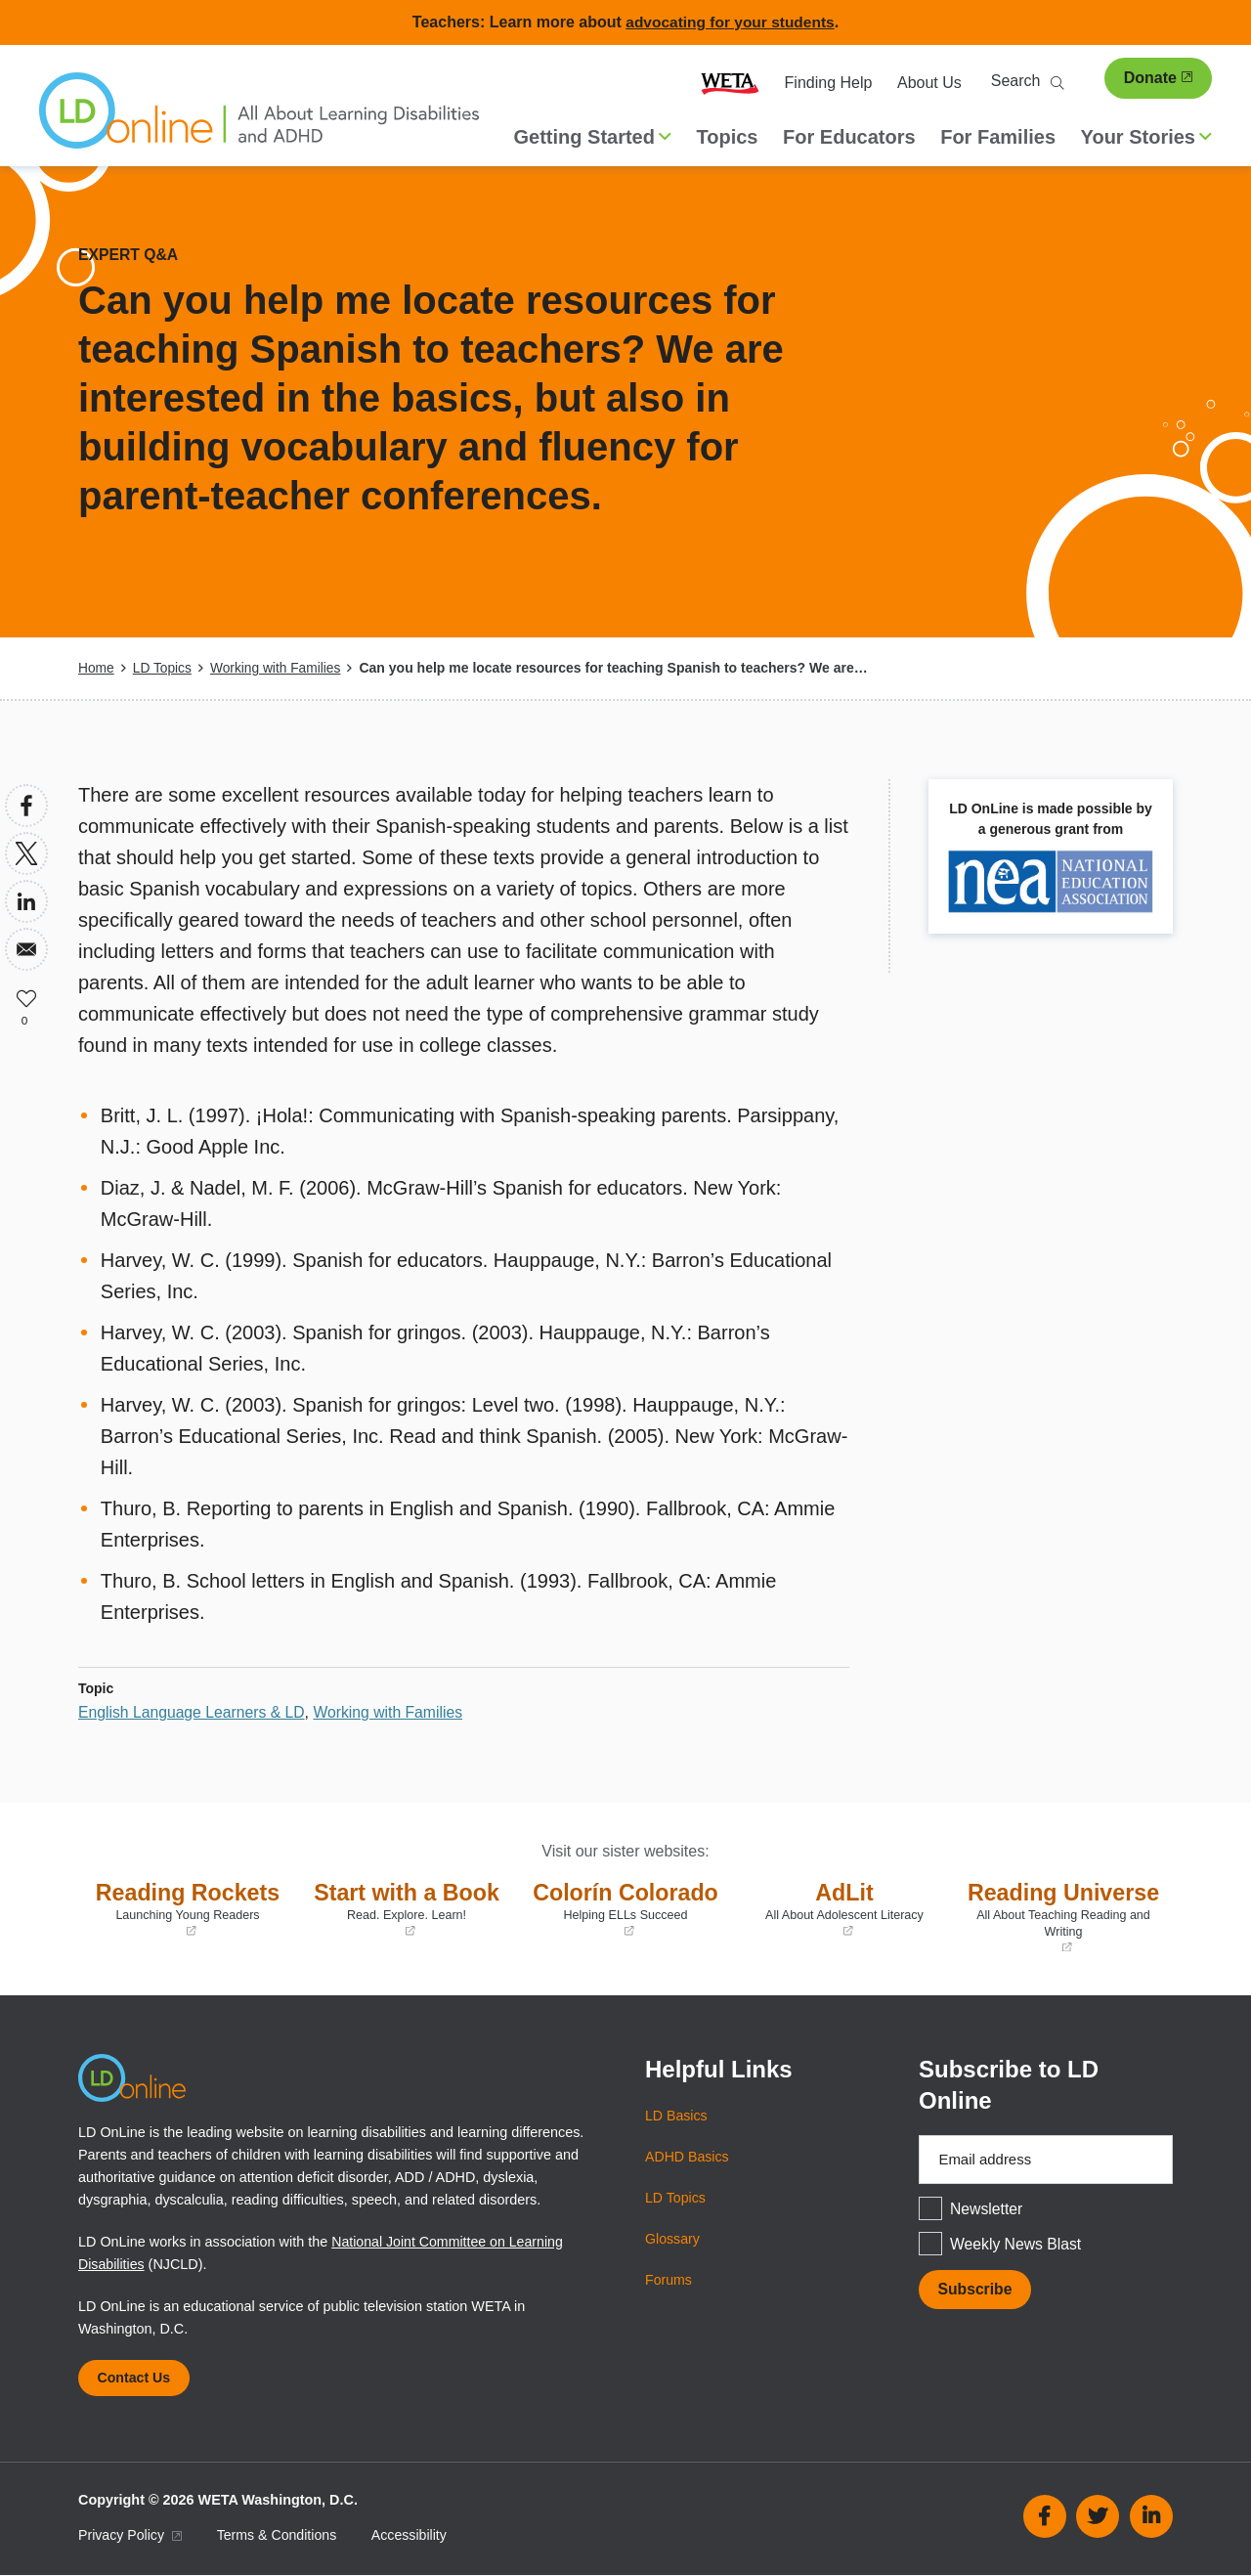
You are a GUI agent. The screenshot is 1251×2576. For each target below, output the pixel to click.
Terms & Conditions (280, 2536)
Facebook (1044, 2517)
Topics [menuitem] (727, 137)
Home (96, 668)
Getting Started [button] (592, 137)
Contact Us (135, 2377)
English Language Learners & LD (193, 1711)
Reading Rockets (187, 1908)
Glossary (673, 2238)
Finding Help (829, 82)
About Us (929, 82)
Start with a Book (406, 1908)
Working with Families (278, 668)
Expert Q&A (129, 254)
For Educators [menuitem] (849, 137)
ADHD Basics (687, 2155)
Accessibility (413, 2536)
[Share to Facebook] (26, 804)
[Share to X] (26, 852)
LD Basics (677, 2114)
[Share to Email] (26, 948)
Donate (1158, 77)
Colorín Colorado (625, 1908)
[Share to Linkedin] (26, 900)
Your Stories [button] (1146, 137)
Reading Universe (1063, 1916)
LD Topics (163, 668)
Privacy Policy (131, 2536)
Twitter (1097, 2517)
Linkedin (1151, 2517)
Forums (669, 2279)
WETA (730, 83)
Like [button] (26, 996)
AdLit (844, 1908)
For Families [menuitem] (998, 137)
